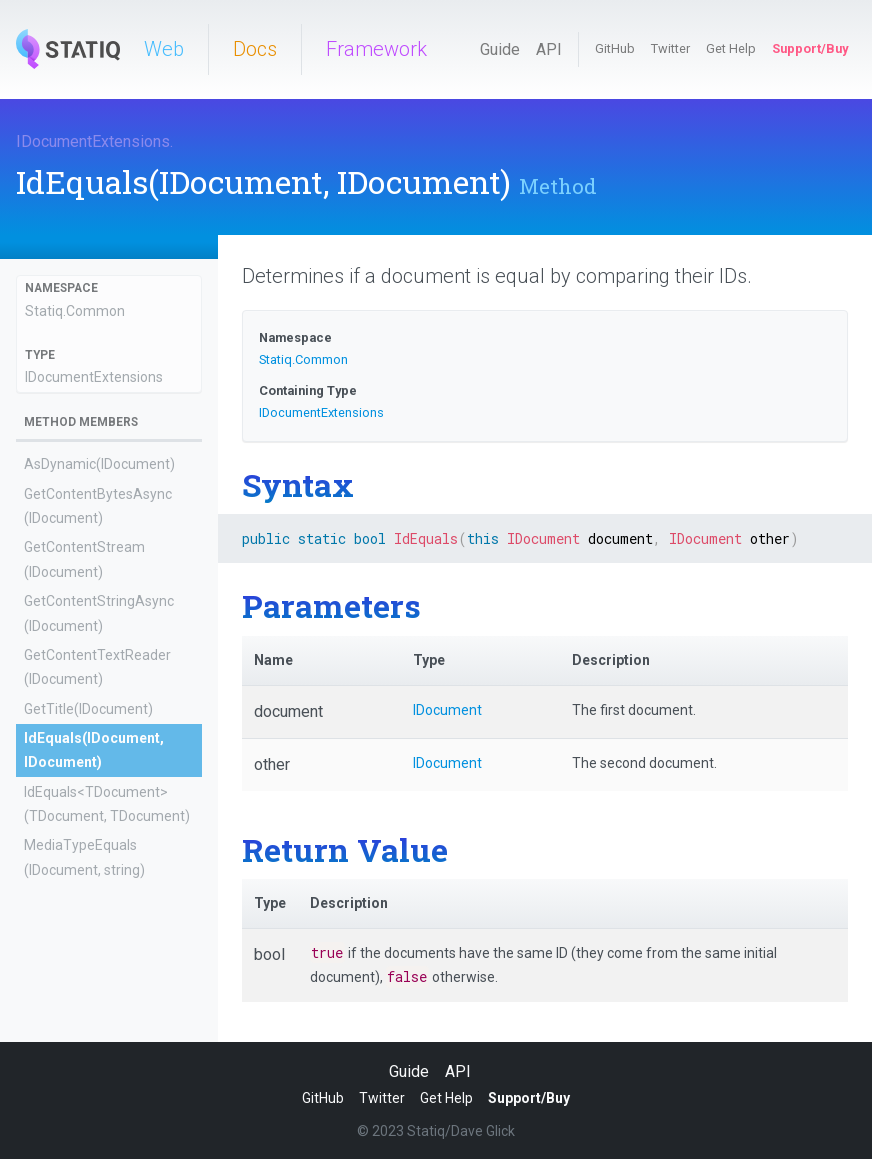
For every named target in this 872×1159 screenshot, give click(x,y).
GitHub (615, 48)
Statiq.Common (75, 311)
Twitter (670, 48)
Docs (255, 49)
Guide (500, 49)
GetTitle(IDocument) (88, 709)
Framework (376, 49)
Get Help (731, 48)
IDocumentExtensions (93, 141)
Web (164, 49)
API (549, 49)
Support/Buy (810, 48)
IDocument (447, 710)
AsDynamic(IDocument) (99, 464)
